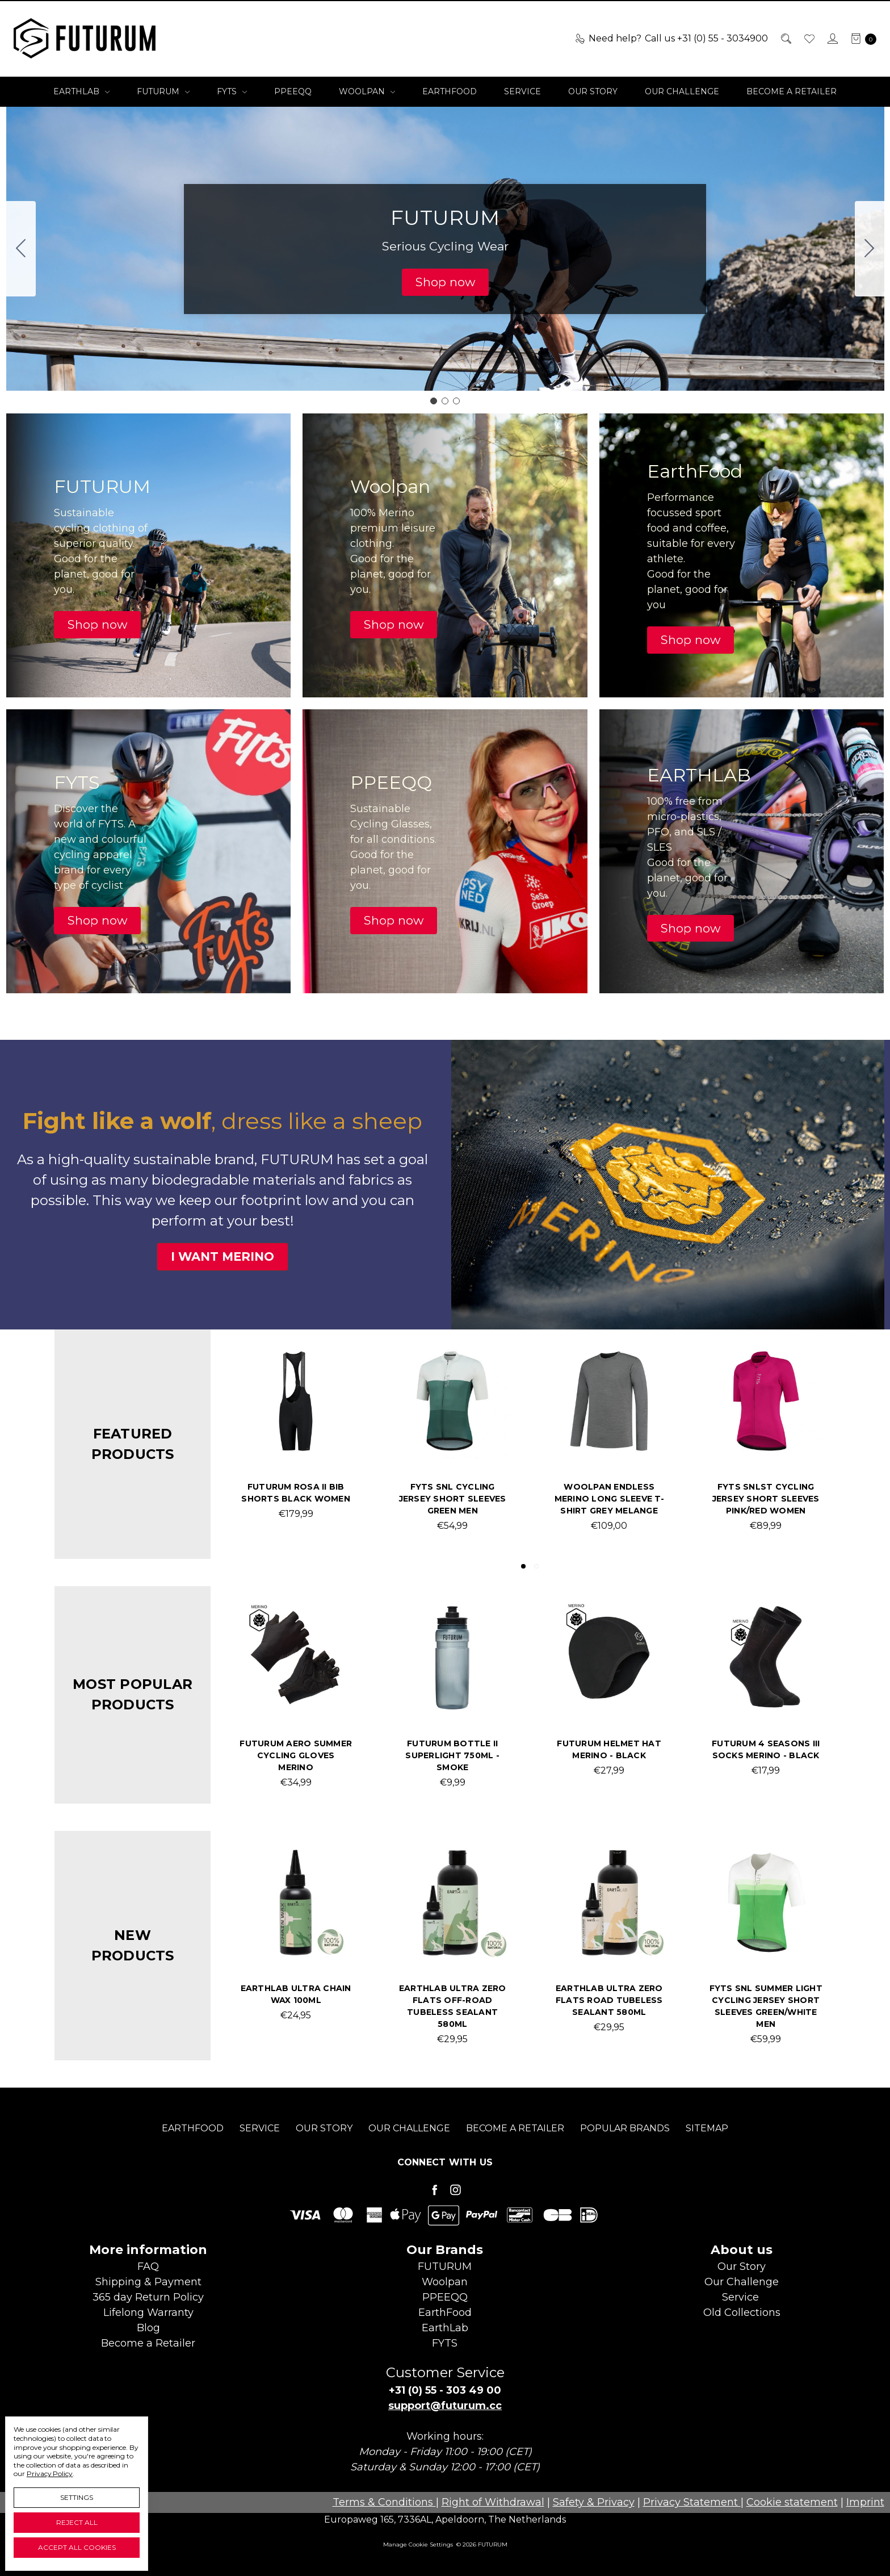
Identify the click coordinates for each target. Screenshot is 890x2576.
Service (522, 91)
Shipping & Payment (148, 2282)
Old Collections (741, 2312)
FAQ (148, 2266)
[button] (445, 282)
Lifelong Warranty (148, 2312)
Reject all (77, 2522)
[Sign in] (831, 39)
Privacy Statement (692, 2502)
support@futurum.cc (445, 2405)
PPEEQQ (293, 91)
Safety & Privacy (594, 2502)
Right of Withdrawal (493, 2502)
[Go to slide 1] (433, 401)
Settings (76, 2497)
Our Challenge (682, 91)
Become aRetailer (148, 2343)
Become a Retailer (791, 91)
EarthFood (449, 91)
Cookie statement (792, 2502)
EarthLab (81, 91)
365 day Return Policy (148, 2297)
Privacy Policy (50, 2473)
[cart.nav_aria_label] (860, 39)
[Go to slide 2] (869, 248)
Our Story (593, 91)
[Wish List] (808, 39)
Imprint (865, 2502)
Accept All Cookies (77, 2547)
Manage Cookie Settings (418, 2544)
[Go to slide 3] (21, 248)
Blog (148, 2328)
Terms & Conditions (384, 2502)
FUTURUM (163, 91)
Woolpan (367, 91)
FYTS (232, 91)
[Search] (785, 39)
